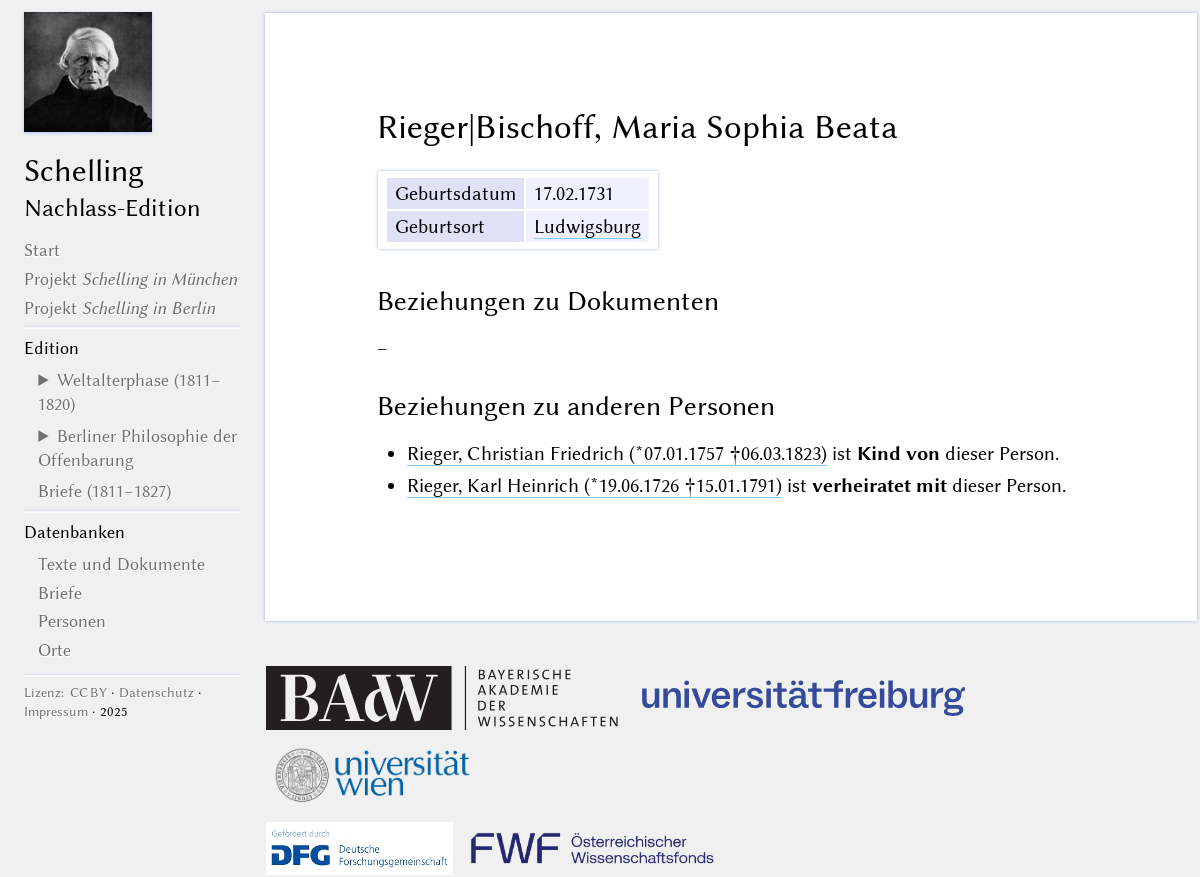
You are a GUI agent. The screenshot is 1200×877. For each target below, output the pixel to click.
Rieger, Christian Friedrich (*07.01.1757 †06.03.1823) (617, 453)
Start (42, 250)
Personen (72, 621)
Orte (54, 650)
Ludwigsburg (587, 226)
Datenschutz (156, 692)
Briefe (60, 593)
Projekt (130, 279)
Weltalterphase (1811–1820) (129, 392)
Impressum (56, 711)
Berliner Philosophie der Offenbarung (137, 448)
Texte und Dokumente (121, 564)
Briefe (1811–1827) (104, 491)
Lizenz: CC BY (65, 692)
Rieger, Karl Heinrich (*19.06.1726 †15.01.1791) (594, 485)
